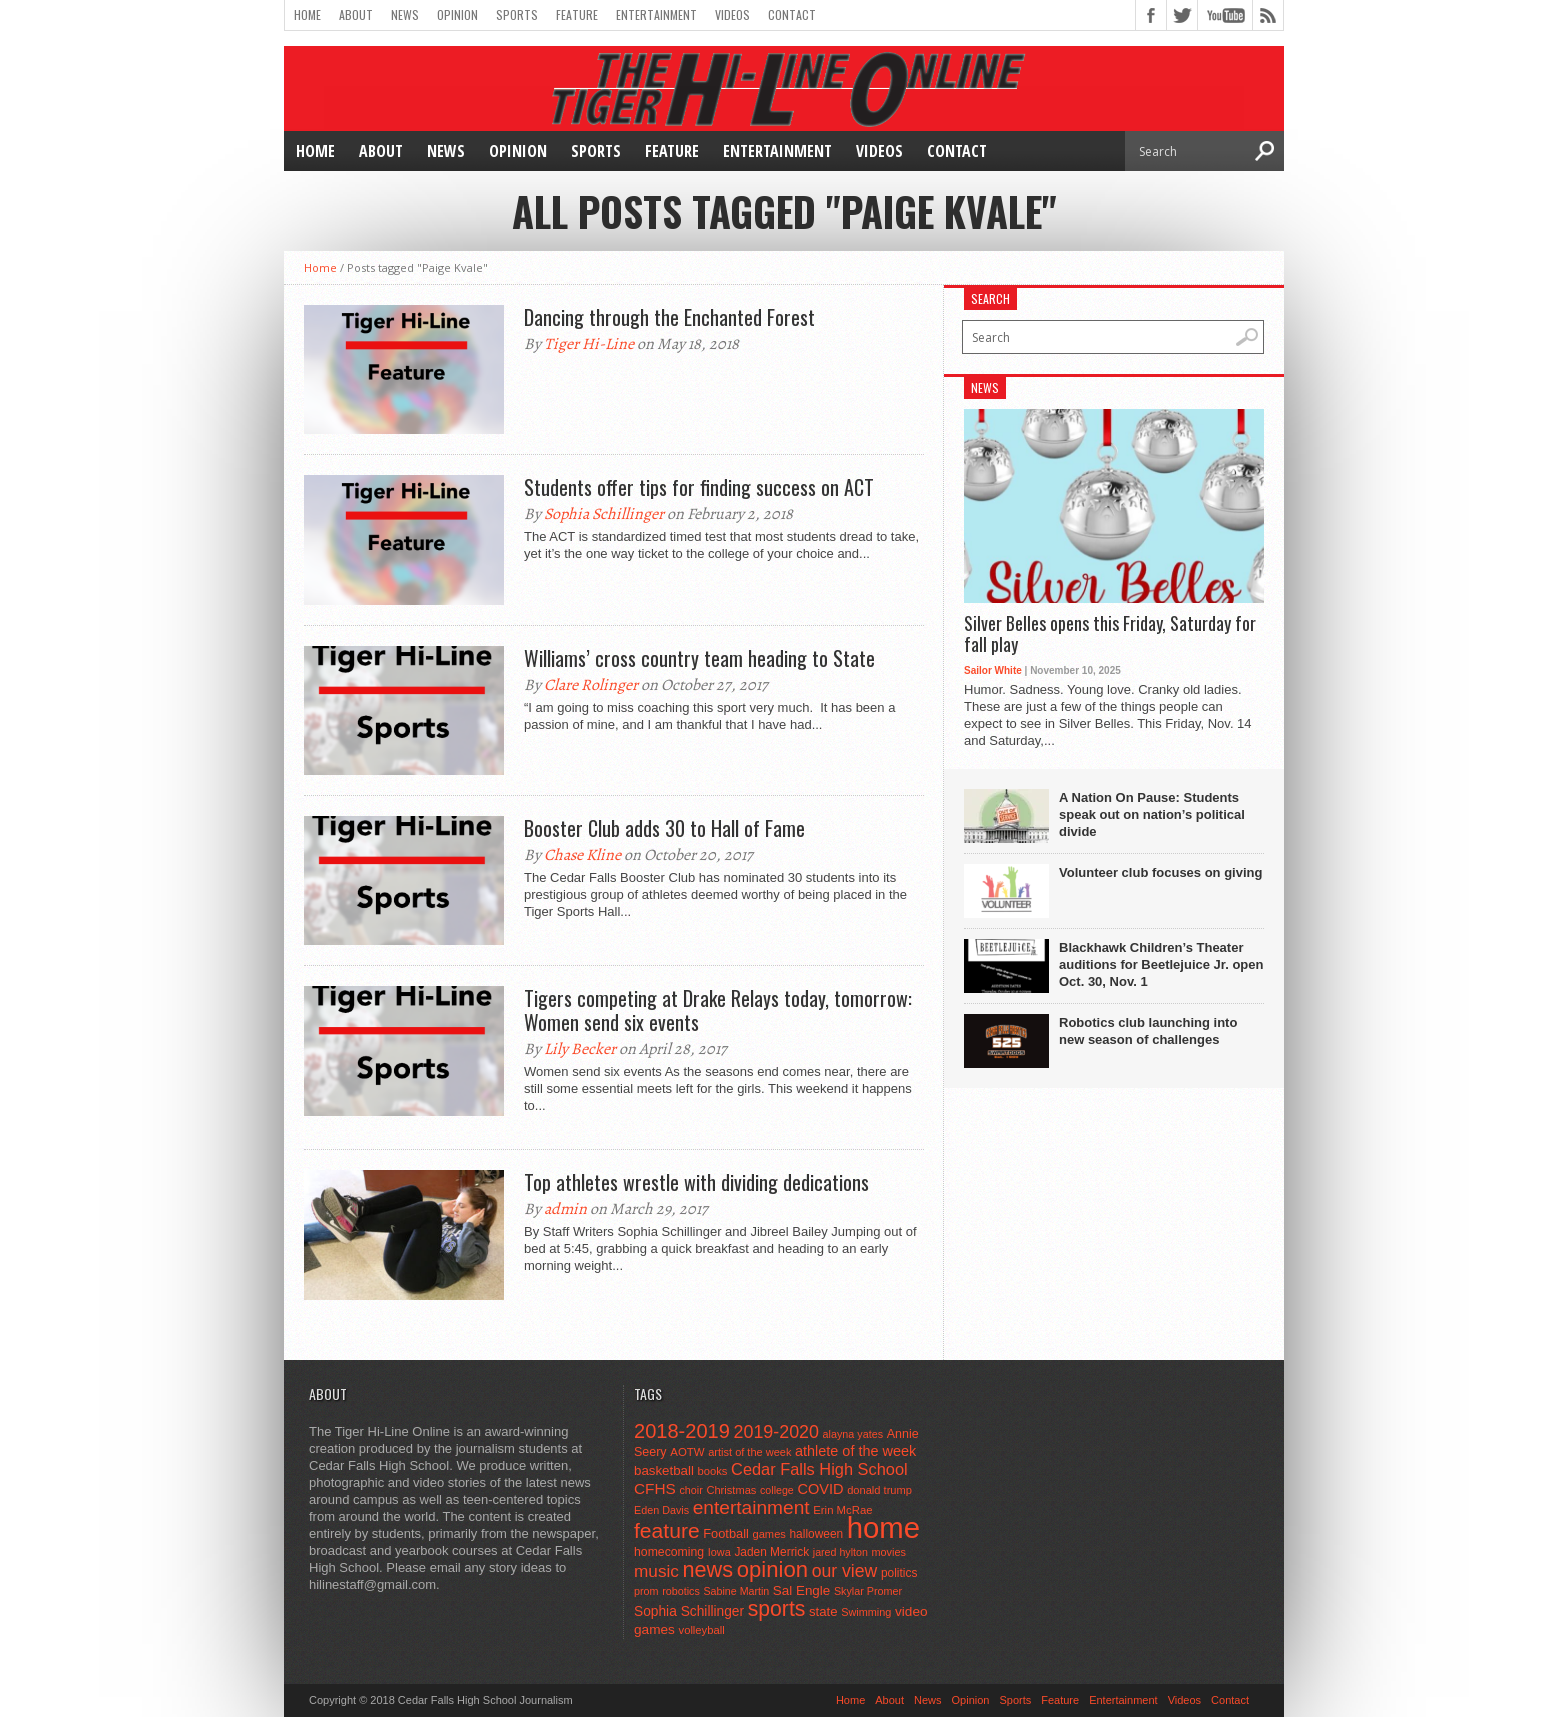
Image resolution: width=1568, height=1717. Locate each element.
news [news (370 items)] (708, 1569)
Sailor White (993, 670)
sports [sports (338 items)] (777, 1608)
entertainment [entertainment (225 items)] (751, 1507)
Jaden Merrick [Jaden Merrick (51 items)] (771, 1552)
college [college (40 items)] (777, 1490)
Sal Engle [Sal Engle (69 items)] (801, 1590)
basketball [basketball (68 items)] (664, 1470)
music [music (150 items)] (656, 1571)
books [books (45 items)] (713, 1471)
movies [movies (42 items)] (889, 1552)
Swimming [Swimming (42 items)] (866, 1612)
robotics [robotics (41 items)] (681, 1591)
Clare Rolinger (591, 685)
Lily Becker (580, 1049)
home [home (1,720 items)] (883, 1527)
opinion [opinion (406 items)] (772, 1569)
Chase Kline (582, 855)
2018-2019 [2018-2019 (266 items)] (682, 1431)
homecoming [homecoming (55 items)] (669, 1552)
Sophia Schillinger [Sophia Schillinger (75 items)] (689, 1611)
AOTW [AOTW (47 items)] (687, 1452)
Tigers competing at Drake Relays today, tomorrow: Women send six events (718, 1010)
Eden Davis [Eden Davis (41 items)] (661, 1510)
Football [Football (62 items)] (726, 1533)
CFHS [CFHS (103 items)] (655, 1488)
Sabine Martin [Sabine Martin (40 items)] (736, 1591)
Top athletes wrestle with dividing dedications (696, 1182)
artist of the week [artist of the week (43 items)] (749, 1452)
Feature (577, 14)
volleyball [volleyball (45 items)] (702, 1630)
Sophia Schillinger (604, 514)
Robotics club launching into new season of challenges (1148, 1031)
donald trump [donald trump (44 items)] (879, 1490)
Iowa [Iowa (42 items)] (719, 1552)
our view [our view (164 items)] (845, 1571)
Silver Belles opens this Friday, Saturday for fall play (1110, 634)
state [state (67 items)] (823, 1611)
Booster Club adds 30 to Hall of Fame (664, 828)
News (405, 14)
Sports (517, 14)
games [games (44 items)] (769, 1534)
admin (565, 1209)
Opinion (457, 14)
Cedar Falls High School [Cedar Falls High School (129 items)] (819, 1469)
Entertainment (656, 14)
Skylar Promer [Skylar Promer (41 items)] (868, 1591)
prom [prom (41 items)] (646, 1591)
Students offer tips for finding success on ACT (699, 487)
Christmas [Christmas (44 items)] (731, 1490)
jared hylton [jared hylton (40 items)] (840, 1552)
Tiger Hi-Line (589, 344)
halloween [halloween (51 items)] (817, 1534)
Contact (792, 14)
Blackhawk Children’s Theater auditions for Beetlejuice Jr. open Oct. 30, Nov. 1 (1161, 964)
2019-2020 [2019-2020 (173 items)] (776, 1432)
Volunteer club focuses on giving (1160, 872)
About (356, 14)
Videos (732, 14)
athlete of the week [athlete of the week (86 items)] (855, 1451)
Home (307, 14)
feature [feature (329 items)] (667, 1530)
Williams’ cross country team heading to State (699, 658)
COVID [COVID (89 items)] (820, 1489)
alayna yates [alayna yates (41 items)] (853, 1434)
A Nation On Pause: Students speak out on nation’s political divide (1152, 814)
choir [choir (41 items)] (690, 1490)
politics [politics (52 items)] (899, 1573)
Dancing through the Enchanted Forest (669, 317)
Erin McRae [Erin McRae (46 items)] (842, 1510)
